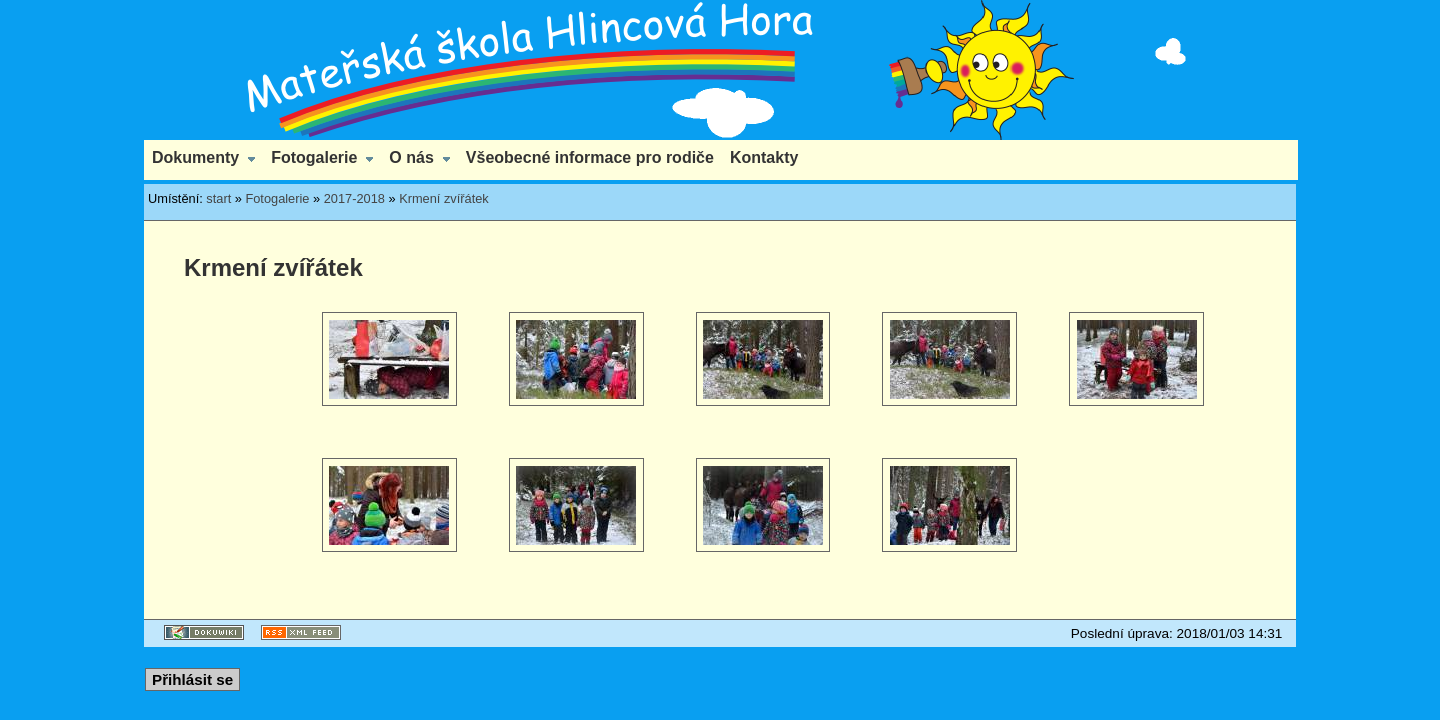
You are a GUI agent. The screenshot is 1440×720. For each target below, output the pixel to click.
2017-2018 (354, 198)
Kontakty (764, 157)
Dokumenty (195, 157)
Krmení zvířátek (444, 198)
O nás (411, 157)
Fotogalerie (314, 157)
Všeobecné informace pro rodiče (590, 157)
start (218, 198)
